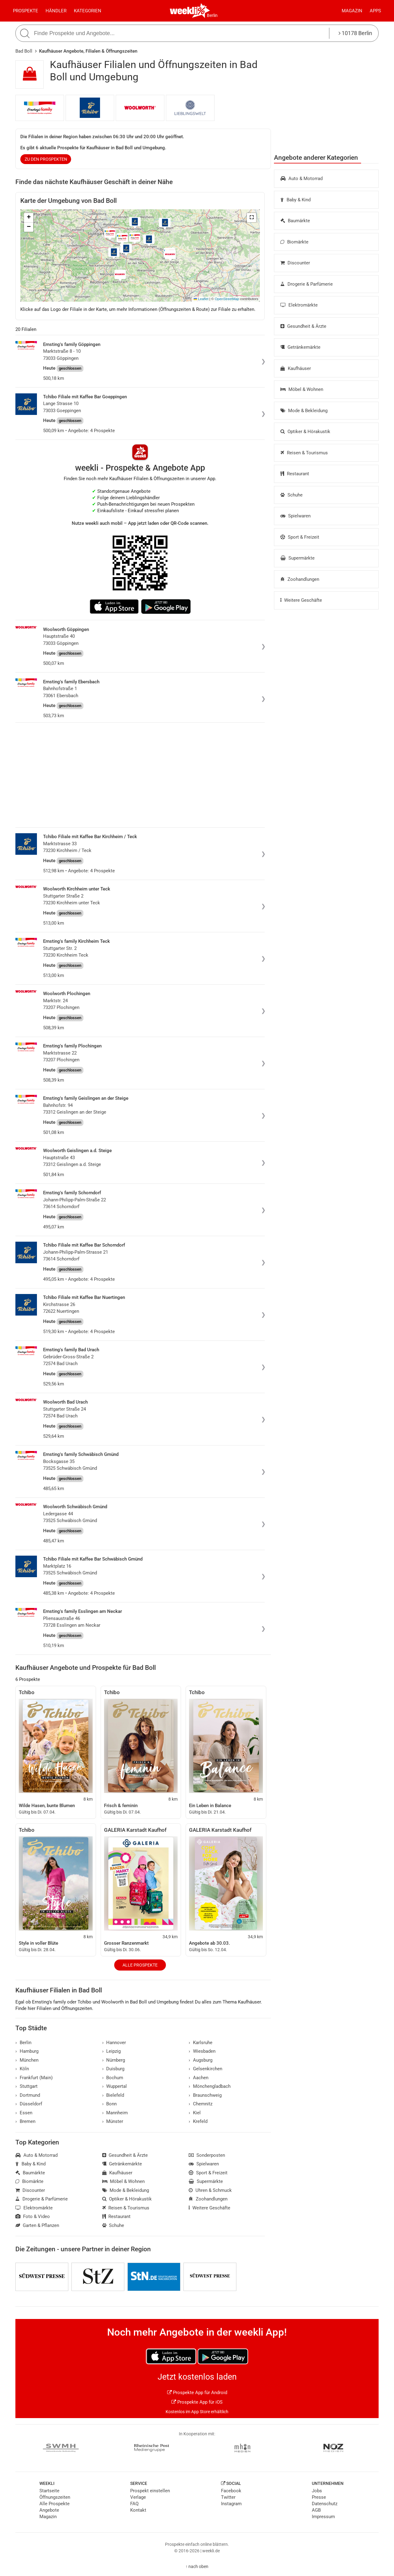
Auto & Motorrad (301, 178)
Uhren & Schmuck (210, 2190)
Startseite (49, 2491)
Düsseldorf (28, 2104)
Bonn (109, 2104)
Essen (23, 2113)
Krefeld (198, 2121)
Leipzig (111, 2051)
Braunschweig (205, 2095)
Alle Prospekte (140, 1965)
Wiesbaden (202, 2051)
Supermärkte (297, 558)
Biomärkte (294, 242)
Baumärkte (295, 220)
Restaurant (294, 473)
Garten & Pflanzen (37, 2225)
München (26, 2060)
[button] (251, 217)
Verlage (138, 2497)
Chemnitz (200, 2104)
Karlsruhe (200, 2042)
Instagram (231, 2503)
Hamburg (26, 2051)
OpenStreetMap (227, 299)
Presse (319, 2497)
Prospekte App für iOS (197, 2402)
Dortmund (27, 2095)
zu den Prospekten (46, 159)
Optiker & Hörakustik (305, 431)
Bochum (112, 2077)
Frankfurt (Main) (34, 2077)
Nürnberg (113, 2060)
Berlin (212, 15)
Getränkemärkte (300, 347)
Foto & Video (32, 2216)
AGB (316, 2510)
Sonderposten (207, 2155)
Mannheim (115, 2113)
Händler (56, 11)
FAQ (134, 2503)
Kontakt (138, 2510)
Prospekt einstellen (150, 2491)
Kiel (195, 2113)
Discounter (295, 263)
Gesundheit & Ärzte (303, 326)
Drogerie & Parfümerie (306, 284)
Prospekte (25, 11)
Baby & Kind (295, 200)
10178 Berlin (355, 33)
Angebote (49, 2510)
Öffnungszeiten (54, 2497)
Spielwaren (295, 516)
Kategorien (87, 11)
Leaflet (201, 299)
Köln (22, 2069)
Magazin (352, 11)
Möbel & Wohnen (301, 389)
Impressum (323, 2516)
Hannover (114, 2042)
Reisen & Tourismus (304, 453)
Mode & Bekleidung (304, 410)
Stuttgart (26, 2086)
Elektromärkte (299, 305)
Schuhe (291, 495)
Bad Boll (23, 51)
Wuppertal (114, 2086)
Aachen (198, 2077)
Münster (112, 2121)
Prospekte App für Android (197, 2392)
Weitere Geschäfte (301, 600)
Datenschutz (324, 2503)
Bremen (25, 2121)
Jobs (317, 2491)
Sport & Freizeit (299, 537)
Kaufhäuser (295, 368)
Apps (375, 11)
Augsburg (200, 2060)
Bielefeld (113, 2095)
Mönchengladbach (210, 2086)
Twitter (228, 2497)
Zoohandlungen (299, 579)
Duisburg (113, 2069)
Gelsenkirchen (205, 2069)
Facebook (231, 2491)
